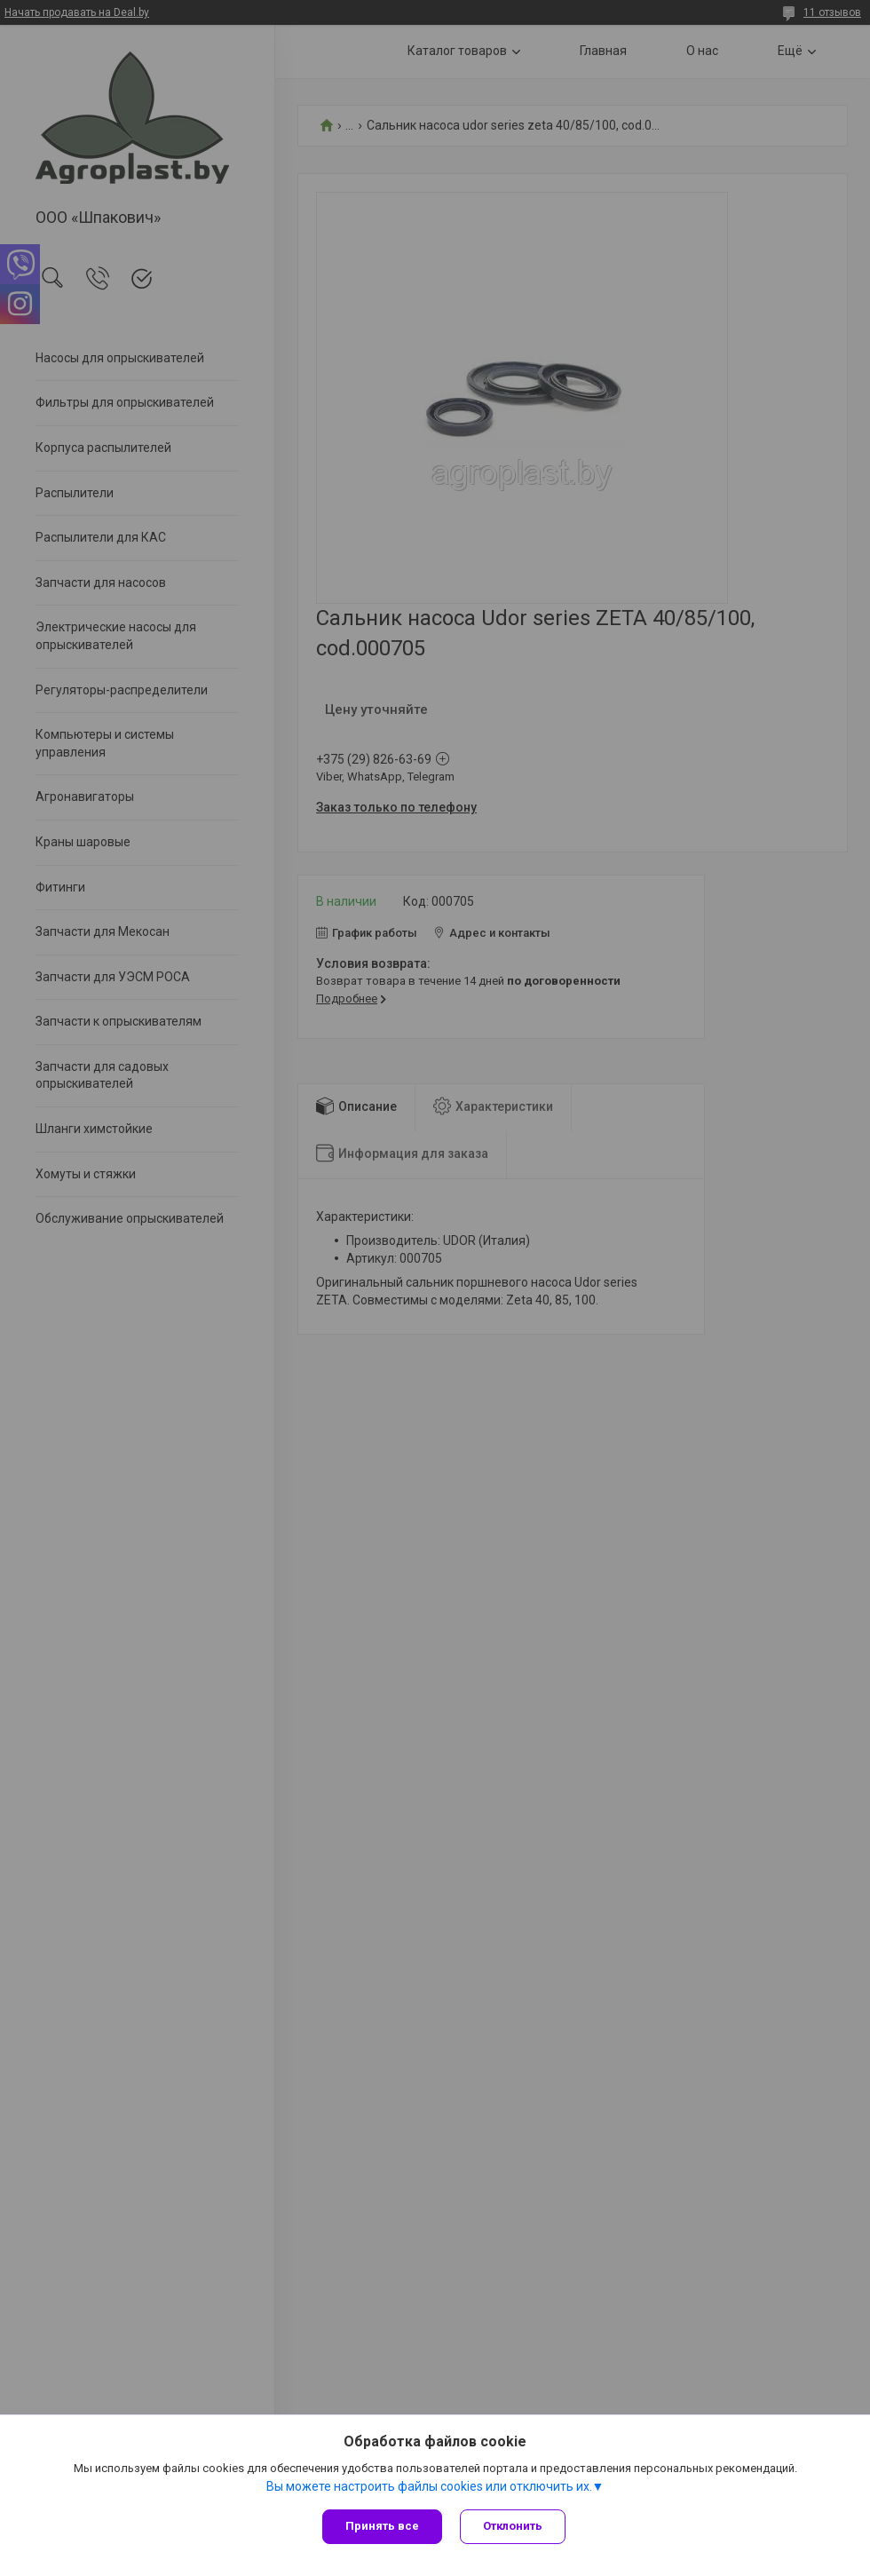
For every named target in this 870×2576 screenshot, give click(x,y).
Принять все (382, 2525)
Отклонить (512, 2525)
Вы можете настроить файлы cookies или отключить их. (429, 2486)
